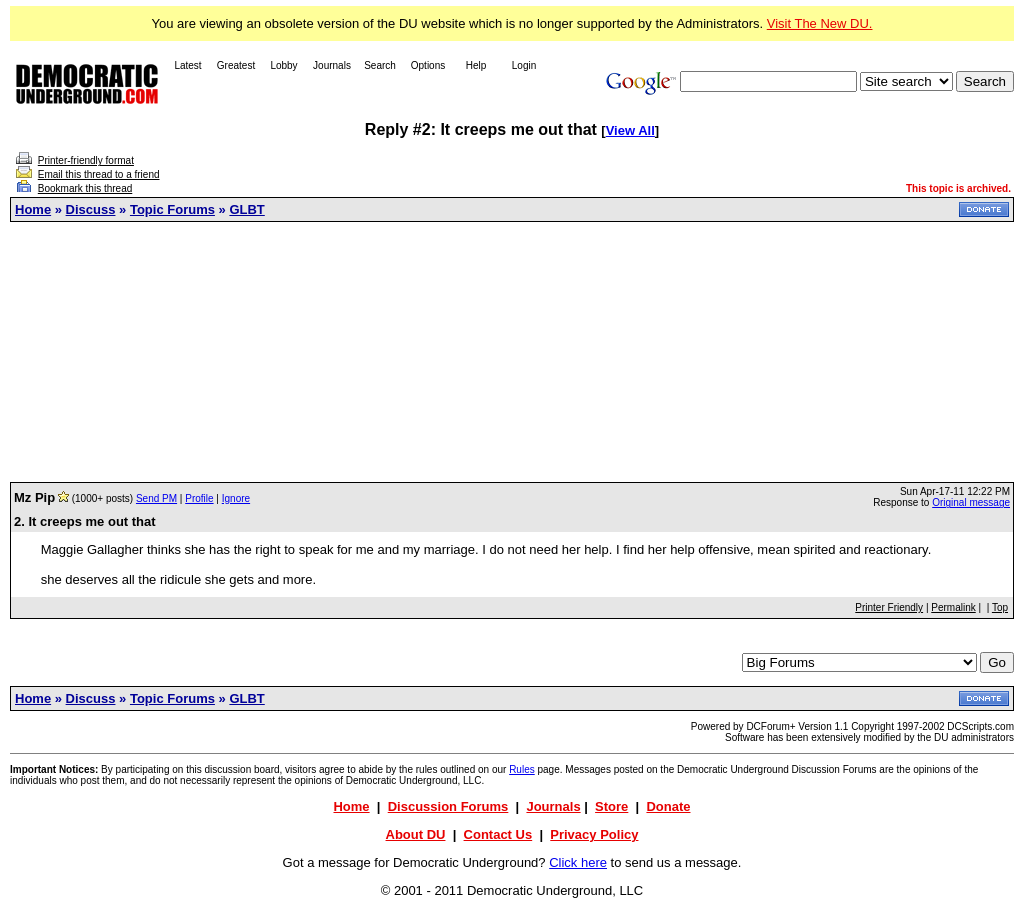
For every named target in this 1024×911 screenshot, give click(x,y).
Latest (187, 65)
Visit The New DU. (820, 23)
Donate (668, 806)
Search (380, 65)
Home (33, 209)
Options (428, 65)
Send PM (156, 498)
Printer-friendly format (86, 160)
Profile (199, 498)
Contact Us (498, 834)
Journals (332, 65)
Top (1000, 607)
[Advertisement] (512, 352)
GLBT (246, 209)
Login (524, 65)
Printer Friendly (889, 607)
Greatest (236, 65)
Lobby (283, 65)
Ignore (236, 498)
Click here (578, 862)
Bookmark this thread (85, 188)
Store (611, 806)
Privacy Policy (594, 834)
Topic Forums (172, 209)
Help (476, 65)
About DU (416, 834)
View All (630, 130)
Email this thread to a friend (99, 174)
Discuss (91, 209)
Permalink (953, 607)
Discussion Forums (448, 806)
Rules (522, 769)
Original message (971, 502)
